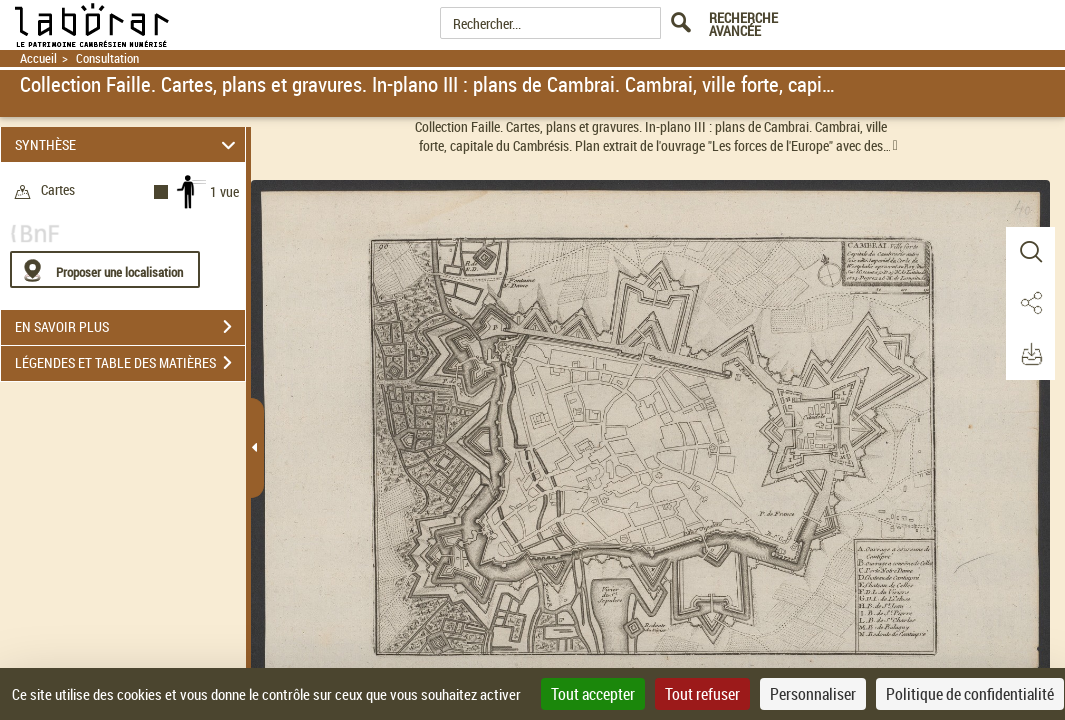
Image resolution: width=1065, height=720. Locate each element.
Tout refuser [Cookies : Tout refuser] (702, 694)
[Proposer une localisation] (105, 269)
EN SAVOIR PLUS (130, 327)
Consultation (107, 58)
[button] (1030, 253)
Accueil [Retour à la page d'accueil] (38, 58)
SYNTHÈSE (128, 144)
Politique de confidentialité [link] (970, 694)
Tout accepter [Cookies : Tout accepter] (593, 694)
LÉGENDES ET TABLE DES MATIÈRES (130, 363)
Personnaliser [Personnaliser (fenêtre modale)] (813, 694)
